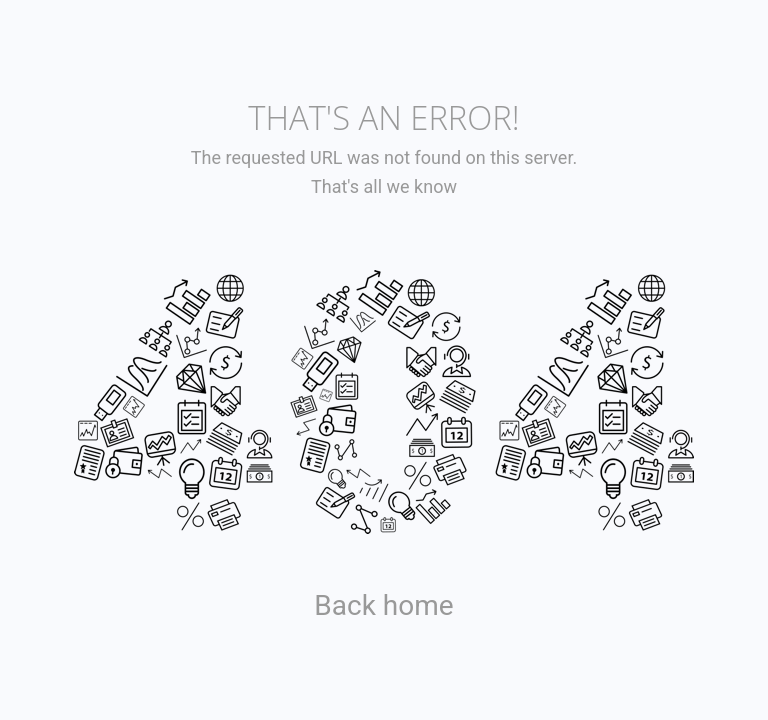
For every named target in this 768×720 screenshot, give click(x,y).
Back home (383, 605)
